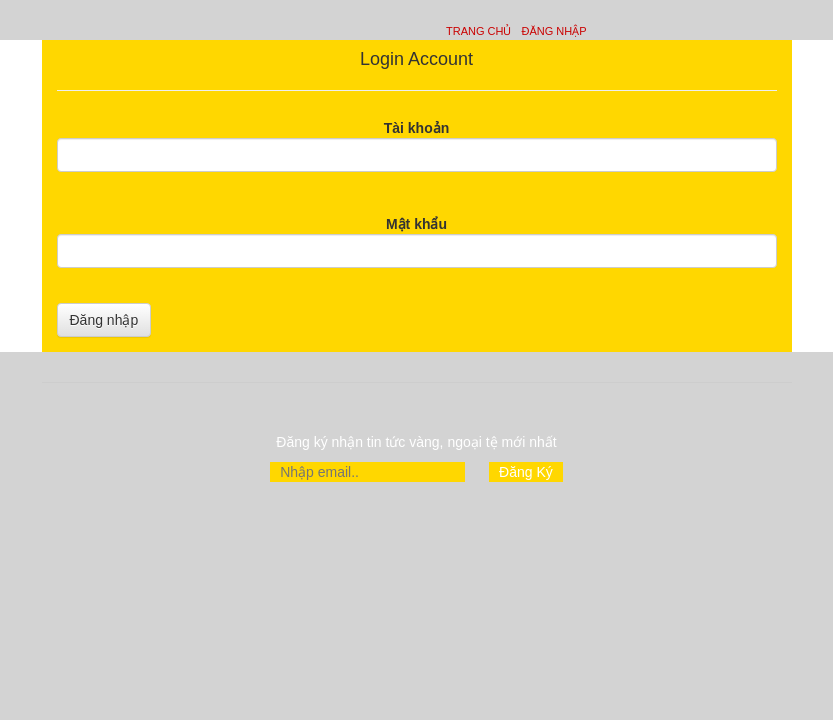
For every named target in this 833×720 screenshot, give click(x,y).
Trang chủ (478, 31)
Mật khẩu (416, 224)
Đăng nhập (553, 31)
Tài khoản (417, 128)
